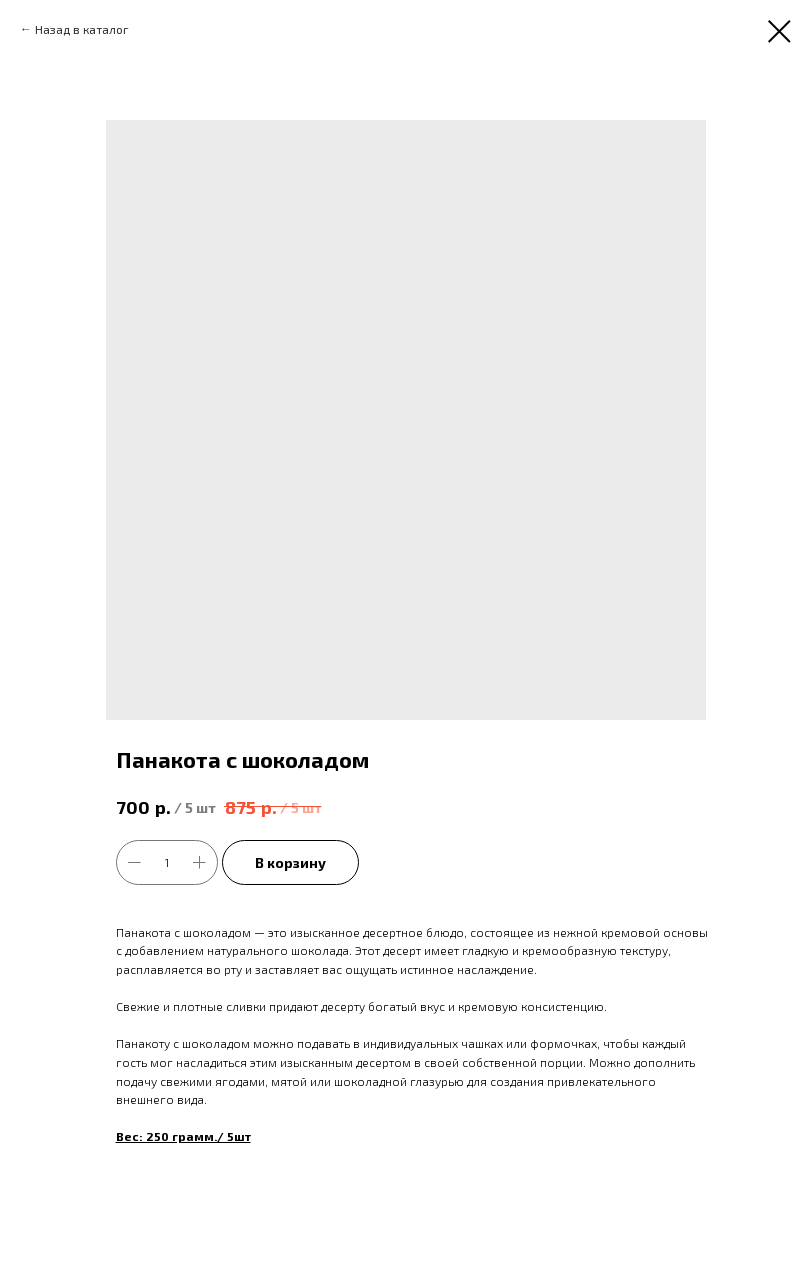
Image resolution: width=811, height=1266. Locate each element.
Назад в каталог (82, 29)
